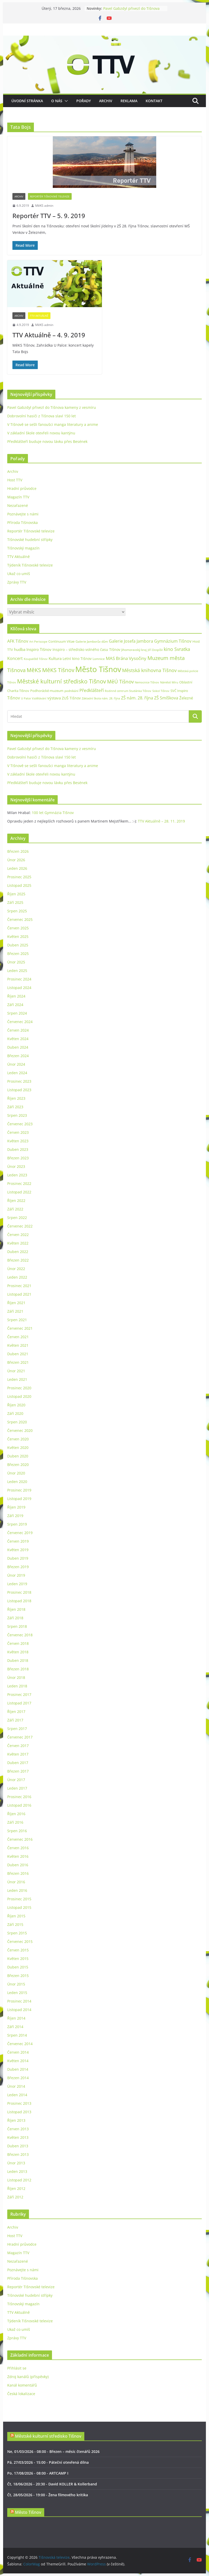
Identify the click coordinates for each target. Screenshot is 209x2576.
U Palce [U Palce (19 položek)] (26, 698)
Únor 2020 (16, 1473)
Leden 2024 (17, 1072)
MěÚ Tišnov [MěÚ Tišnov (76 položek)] (120, 681)
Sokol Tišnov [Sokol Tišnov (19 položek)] (160, 691)
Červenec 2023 (20, 1123)
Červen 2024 (18, 1030)
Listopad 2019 (19, 1498)
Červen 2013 (18, 2128)
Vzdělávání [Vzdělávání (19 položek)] (39, 698)
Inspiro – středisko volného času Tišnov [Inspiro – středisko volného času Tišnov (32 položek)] (86, 649)
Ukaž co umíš (18, 573)
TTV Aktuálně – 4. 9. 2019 (48, 335)
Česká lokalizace (21, 2393)
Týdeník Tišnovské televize (30, 565)
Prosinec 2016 (19, 1796)
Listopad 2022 (19, 1192)
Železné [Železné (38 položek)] (186, 697)
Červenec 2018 (20, 1634)
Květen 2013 (17, 2137)
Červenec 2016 (20, 1839)
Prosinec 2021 (19, 1285)
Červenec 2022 (20, 1226)
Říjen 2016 (16, 1813)
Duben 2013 (17, 2145)
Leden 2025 (17, 970)
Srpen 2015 (17, 1933)
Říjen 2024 (16, 996)
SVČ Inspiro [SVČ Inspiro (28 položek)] (179, 690)
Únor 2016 (16, 1881)
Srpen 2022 (17, 1217)
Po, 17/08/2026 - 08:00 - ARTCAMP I (37, 2473)
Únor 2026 (16, 859)
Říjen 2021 (16, 1302)
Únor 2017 (16, 1779)
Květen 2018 (17, 1651)
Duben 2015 (17, 1967)
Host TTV (14, 479)
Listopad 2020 (19, 1396)
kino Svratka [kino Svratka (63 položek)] (177, 649)
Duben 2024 (17, 1047)
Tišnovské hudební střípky (30, 539)
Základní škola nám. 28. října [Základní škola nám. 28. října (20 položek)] (101, 698)
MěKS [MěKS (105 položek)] (34, 670)
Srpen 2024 (17, 1013)
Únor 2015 (16, 1984)
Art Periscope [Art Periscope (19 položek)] (38, 641)
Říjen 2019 (16, 1507)
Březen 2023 (18, 1157)
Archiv (105, 100)
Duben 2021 (17, 1353)
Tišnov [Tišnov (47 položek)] (13, 698)
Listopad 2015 (19, 1907)
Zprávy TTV (16, 582)
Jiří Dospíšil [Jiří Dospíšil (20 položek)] (155, 650)
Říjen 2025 (16, 893)
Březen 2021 (18, 1362)
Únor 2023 (16, 1166)
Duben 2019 (17, 1558)
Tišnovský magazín (23, 548)
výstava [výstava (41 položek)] (54, 697)
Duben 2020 (17, 1456)
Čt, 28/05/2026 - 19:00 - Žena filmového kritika (47, 2494)
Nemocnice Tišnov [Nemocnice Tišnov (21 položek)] (147, 682)
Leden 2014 (17, 2094)
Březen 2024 (18, 1055)
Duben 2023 (17, 1149)
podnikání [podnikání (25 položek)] (71, 691)
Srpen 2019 (17, 1524)
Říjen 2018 (16, 1609)
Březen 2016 (18, 1873)
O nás (56, 100)
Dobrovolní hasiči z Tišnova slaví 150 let (41, 415)
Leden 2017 (17, 1788)
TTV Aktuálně (39, 315)
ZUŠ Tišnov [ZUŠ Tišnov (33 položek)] (71, 698)
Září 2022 (15, 1209)
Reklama (129, 100)
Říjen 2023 (16, 1098)
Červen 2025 (18, 928)
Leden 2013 (17, 2171)
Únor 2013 (16, 2162)
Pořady (83, 100)
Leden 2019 (17, 1583)
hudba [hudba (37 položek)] (19, 649)
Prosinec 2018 (19, 1592)
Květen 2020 (17, 1447)
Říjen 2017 (16, 1711)
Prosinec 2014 (19, 2001)
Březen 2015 (18, 1975)
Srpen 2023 (17, 1115)
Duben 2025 (17, 945)
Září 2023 (15, 1106)
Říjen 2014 (16, 2018)
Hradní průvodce (21, 488)
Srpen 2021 (17, 1319)
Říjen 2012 (16, 2188)
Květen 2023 (17, 1140)
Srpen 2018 (17, 1626)
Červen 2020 (18, 1439)
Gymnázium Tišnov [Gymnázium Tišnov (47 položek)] (172, 641)
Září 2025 (15, 902)
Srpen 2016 (17, 1830)
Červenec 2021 (20, 1328)
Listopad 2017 (19, 1703)
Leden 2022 (17, 1277)
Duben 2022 (17, 1251)
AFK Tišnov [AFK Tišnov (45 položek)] (17, 641)
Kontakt (154, 100)
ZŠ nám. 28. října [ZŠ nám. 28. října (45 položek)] (137, 698)
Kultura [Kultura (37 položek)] (55, 658)
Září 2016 (15, 1822)
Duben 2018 (17, 1660)
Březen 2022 (18, 1260)
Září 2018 (15, 1617)
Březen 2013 (18, 2154)
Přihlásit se (16, 2368)
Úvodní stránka (27, 100)
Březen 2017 (18, 1771)
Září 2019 (15, 1515)
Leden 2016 (17, 1890)
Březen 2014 (18, 2077)
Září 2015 (15, 1924)
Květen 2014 (17, 2060)
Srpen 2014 (17, 2035)
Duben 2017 (17, 1762)
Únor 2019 (16, 1575)
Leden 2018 (17, 1686)
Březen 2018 (18, 1668)
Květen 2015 (17, 1958)
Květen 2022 (17, 1243)
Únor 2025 (16, 962)
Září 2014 (15, 2026)
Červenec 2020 (20, 1430)
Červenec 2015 (20, 1941)
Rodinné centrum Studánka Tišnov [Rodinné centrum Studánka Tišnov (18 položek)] (128, 691)
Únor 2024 (16, 1064)
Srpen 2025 (17, 910)
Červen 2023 (18, 1132)
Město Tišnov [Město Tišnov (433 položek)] (98, 669)
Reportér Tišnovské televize (50, 196)
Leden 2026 (17, 868)
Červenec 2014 (20, 2043)
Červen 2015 (18, 1950)
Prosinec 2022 (19, 1183)
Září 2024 (15, 1004)
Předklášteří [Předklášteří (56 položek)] (91, 690)
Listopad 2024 (19, 987)
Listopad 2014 (19, 2009)
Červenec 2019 (20, 1532)
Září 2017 (15, 1720)
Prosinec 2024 (19, 979)
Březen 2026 (18, 851)
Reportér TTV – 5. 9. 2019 (48, 215)
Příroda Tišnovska (22, 522)
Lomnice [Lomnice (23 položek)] (99, 659)
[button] (65, 101)
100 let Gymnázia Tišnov (53, 812)
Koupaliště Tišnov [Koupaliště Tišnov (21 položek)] (36, 659)
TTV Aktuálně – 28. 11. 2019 (161, 821)
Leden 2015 (17, 1992)
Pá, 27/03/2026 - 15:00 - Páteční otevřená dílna (48, 2462)
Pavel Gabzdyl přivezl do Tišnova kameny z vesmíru (131, 11)
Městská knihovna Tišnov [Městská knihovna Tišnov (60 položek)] (149, 670)
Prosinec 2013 (19, 2103)
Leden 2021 (17, 1379)
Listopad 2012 (19, 2180)
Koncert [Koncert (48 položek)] (15, 658)
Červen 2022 (18, 1234)
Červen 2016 (18, 1847)
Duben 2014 (17, 2069)
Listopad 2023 (19, 1089)
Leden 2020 (17, 1481)
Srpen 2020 (17, 1421)
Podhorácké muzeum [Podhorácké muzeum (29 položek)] (46, 690)
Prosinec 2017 (19, 1694)
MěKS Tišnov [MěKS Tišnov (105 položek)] (58, 670)
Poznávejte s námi (23, 514)
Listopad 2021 (19, 1294)
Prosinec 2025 (19, 876)
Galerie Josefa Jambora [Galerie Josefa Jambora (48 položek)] (131, 641)
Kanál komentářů (22, 2385)
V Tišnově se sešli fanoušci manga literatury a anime (52, 424)
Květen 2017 (17, 1754)
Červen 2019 (18, 1541)
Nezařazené (17, 505)
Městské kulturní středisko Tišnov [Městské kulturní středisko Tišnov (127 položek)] (61, 681)
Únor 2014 (16, 2086)
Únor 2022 (16, 1268)
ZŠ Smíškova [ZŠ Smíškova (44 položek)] (166, 698)
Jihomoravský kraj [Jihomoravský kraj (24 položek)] (134, 650)
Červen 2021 (18, 1336)
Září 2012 (15, 2197)
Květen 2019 (17, 1549)
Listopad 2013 (19, 2111)
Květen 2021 (17, 1345)
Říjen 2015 (16, 1915)
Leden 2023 (17, 1175)
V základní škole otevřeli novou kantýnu (41, 432)
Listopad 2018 (19, 1600)
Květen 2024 (17, 1038)
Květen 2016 (17, 1856)
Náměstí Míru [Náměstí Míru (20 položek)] (169, 682)
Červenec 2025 (20, 919)
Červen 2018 (18, 1643)
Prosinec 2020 (19, 1387)
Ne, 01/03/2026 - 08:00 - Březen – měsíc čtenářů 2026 (53, 2451)
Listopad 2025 (19, 885)
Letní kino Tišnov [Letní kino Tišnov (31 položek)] (77, 658)
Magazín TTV (18, 497)
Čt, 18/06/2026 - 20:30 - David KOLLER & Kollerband (52, 2484)
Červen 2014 (18, 2052)
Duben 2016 (17, 1864)
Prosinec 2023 (19, 1081)
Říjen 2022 (16, 1200)
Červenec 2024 (20, 1021)
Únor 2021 (16, 1370)
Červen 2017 (18, 1745)
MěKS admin (44, 205)
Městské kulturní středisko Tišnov (48, 2436)
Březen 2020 (18, 1464)
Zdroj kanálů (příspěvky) (28, 2376)
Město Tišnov (28, 2512)
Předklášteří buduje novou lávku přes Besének (47, 441)
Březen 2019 (18, 1566)
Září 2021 (15, 1311)
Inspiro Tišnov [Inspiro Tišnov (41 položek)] (38, 649)
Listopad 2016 (19, 1805)
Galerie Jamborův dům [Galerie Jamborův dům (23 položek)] (92, 641)
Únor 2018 (16, 1677)
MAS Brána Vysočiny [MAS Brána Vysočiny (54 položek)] (126, 658)
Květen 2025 (17, 936)
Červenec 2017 (20, 1737)
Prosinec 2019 (19, 1490)
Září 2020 (15, 1413)
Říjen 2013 (16, 2120)
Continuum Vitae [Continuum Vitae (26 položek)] (61, 641)
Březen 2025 (18, 953)
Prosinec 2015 (19, 1898)
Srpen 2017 (17, 1728)
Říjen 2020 (16, 1404)
